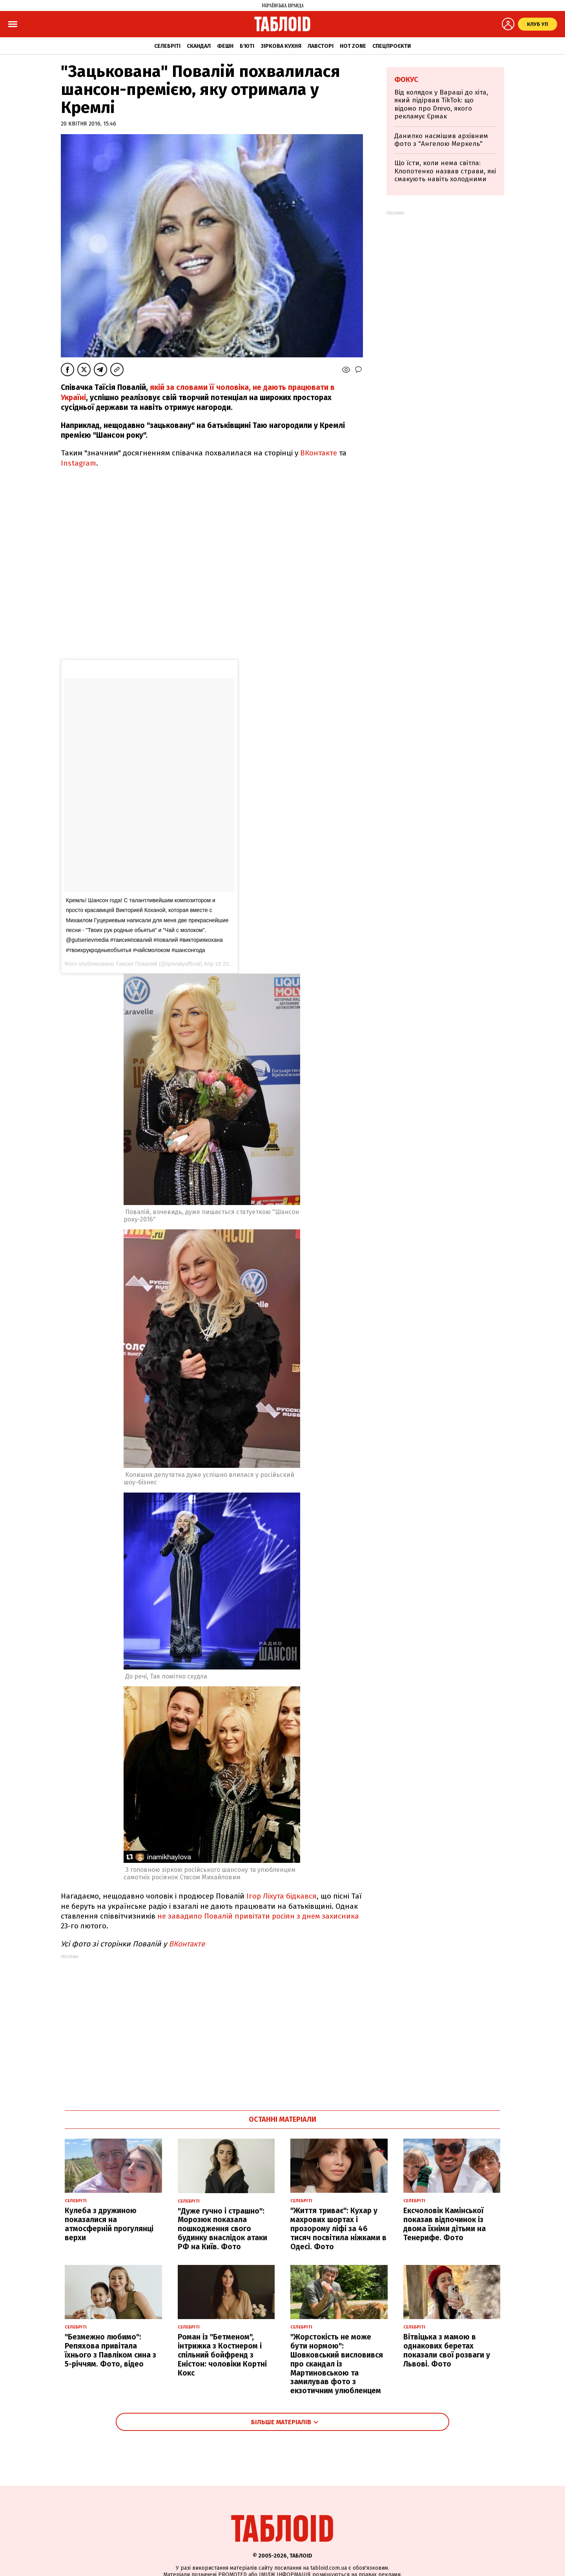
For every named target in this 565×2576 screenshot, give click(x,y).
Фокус (406, 79)
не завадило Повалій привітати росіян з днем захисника (258, 1916)
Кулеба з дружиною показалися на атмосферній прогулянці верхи (109, 2224)
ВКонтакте (318, 452)
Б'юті (247, 46)
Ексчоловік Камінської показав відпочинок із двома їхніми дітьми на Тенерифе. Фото (444, 2224)
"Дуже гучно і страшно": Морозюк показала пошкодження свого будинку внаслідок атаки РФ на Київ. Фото (222, 2228)
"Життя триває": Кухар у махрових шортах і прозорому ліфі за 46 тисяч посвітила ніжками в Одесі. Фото (338, 2228)
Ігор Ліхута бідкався (281, 1896)
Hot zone (353, 46)
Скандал (199, 46)
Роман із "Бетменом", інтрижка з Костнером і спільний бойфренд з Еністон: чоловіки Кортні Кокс (222, 2354)
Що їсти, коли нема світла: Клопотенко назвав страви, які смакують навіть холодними (445, 171)
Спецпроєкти (391, 46)
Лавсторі (321, 46)
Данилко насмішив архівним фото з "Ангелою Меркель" (441, 140)
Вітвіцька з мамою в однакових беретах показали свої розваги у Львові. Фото (446, 2350)
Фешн (225, 46)
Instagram (78, 463)
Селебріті (167, 46)
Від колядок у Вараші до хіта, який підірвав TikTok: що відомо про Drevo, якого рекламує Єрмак (441, 104)
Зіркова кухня (281, 46)
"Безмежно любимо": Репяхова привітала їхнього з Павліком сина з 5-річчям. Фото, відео (110, 2350)
